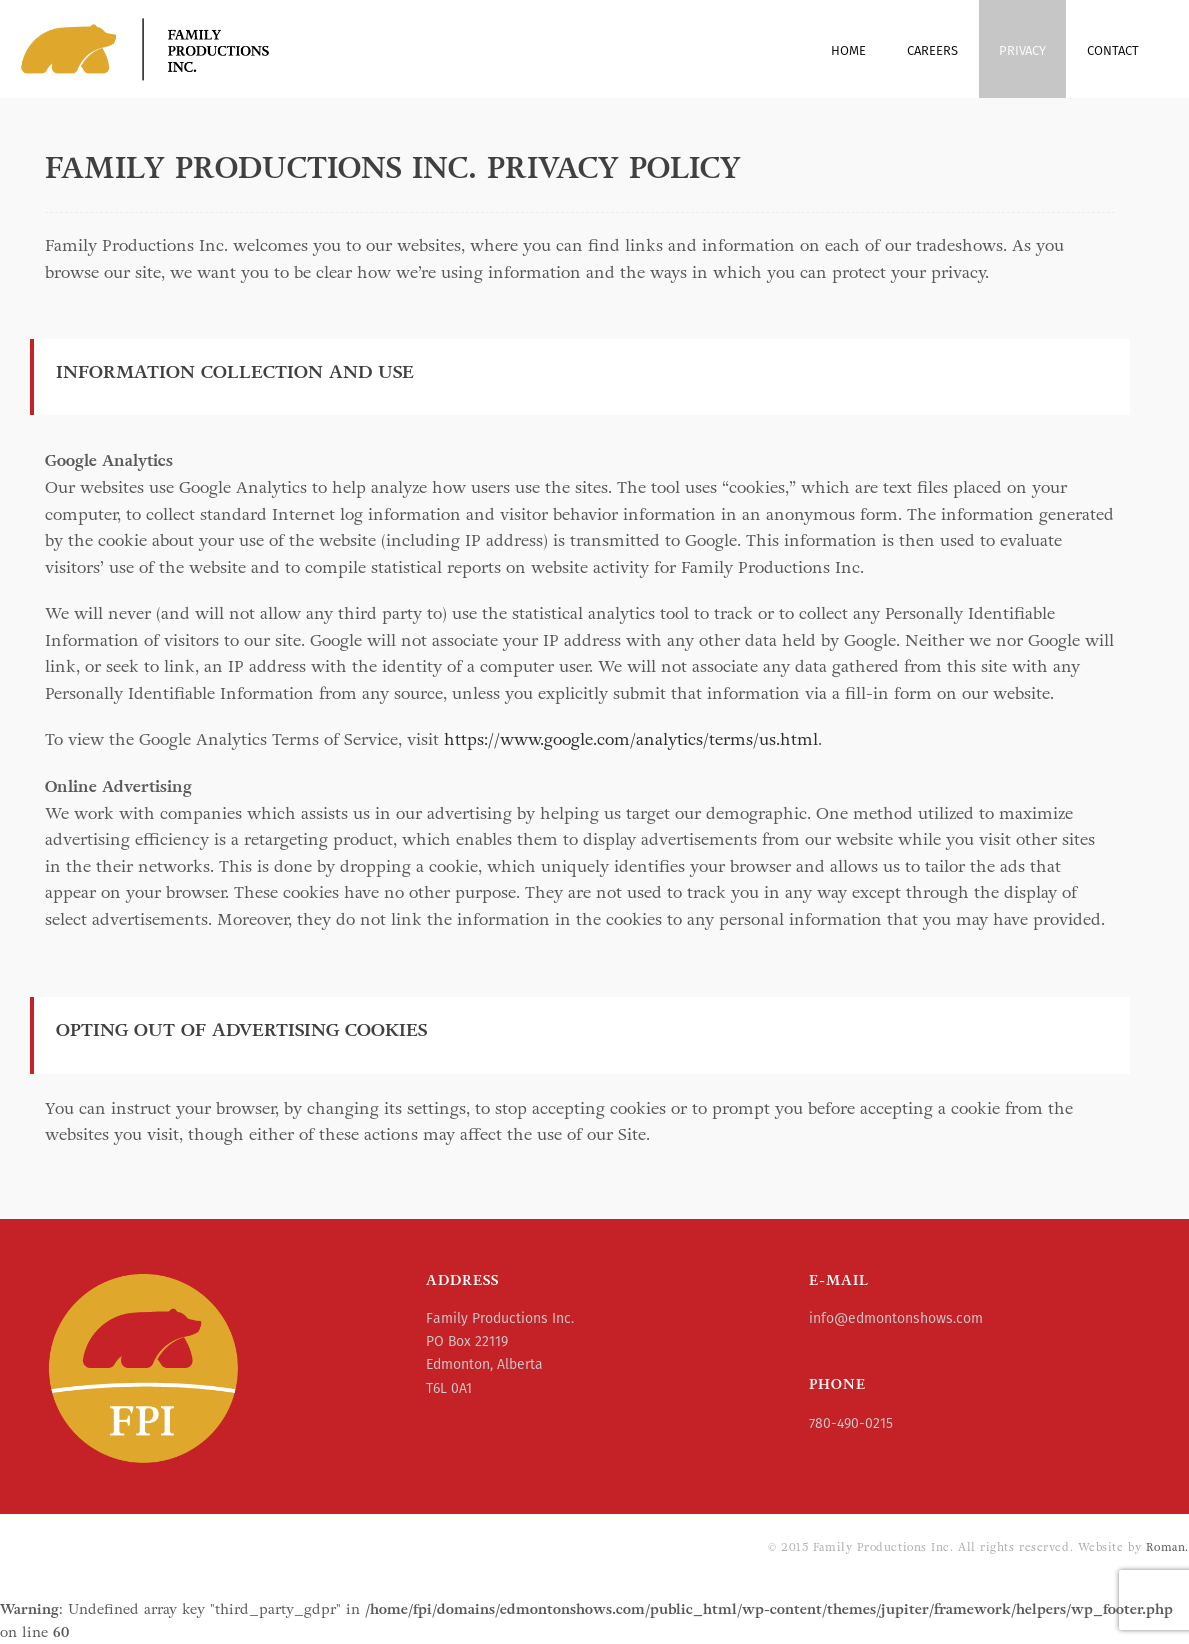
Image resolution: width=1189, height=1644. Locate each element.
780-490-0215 (851, 1423)
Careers (932, 50)
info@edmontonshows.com (896, 1318)
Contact (1113, 50)
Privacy (1022, 50)
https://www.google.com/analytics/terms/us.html (631, 739)
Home (848, 50)
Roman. (1167, 1547)
